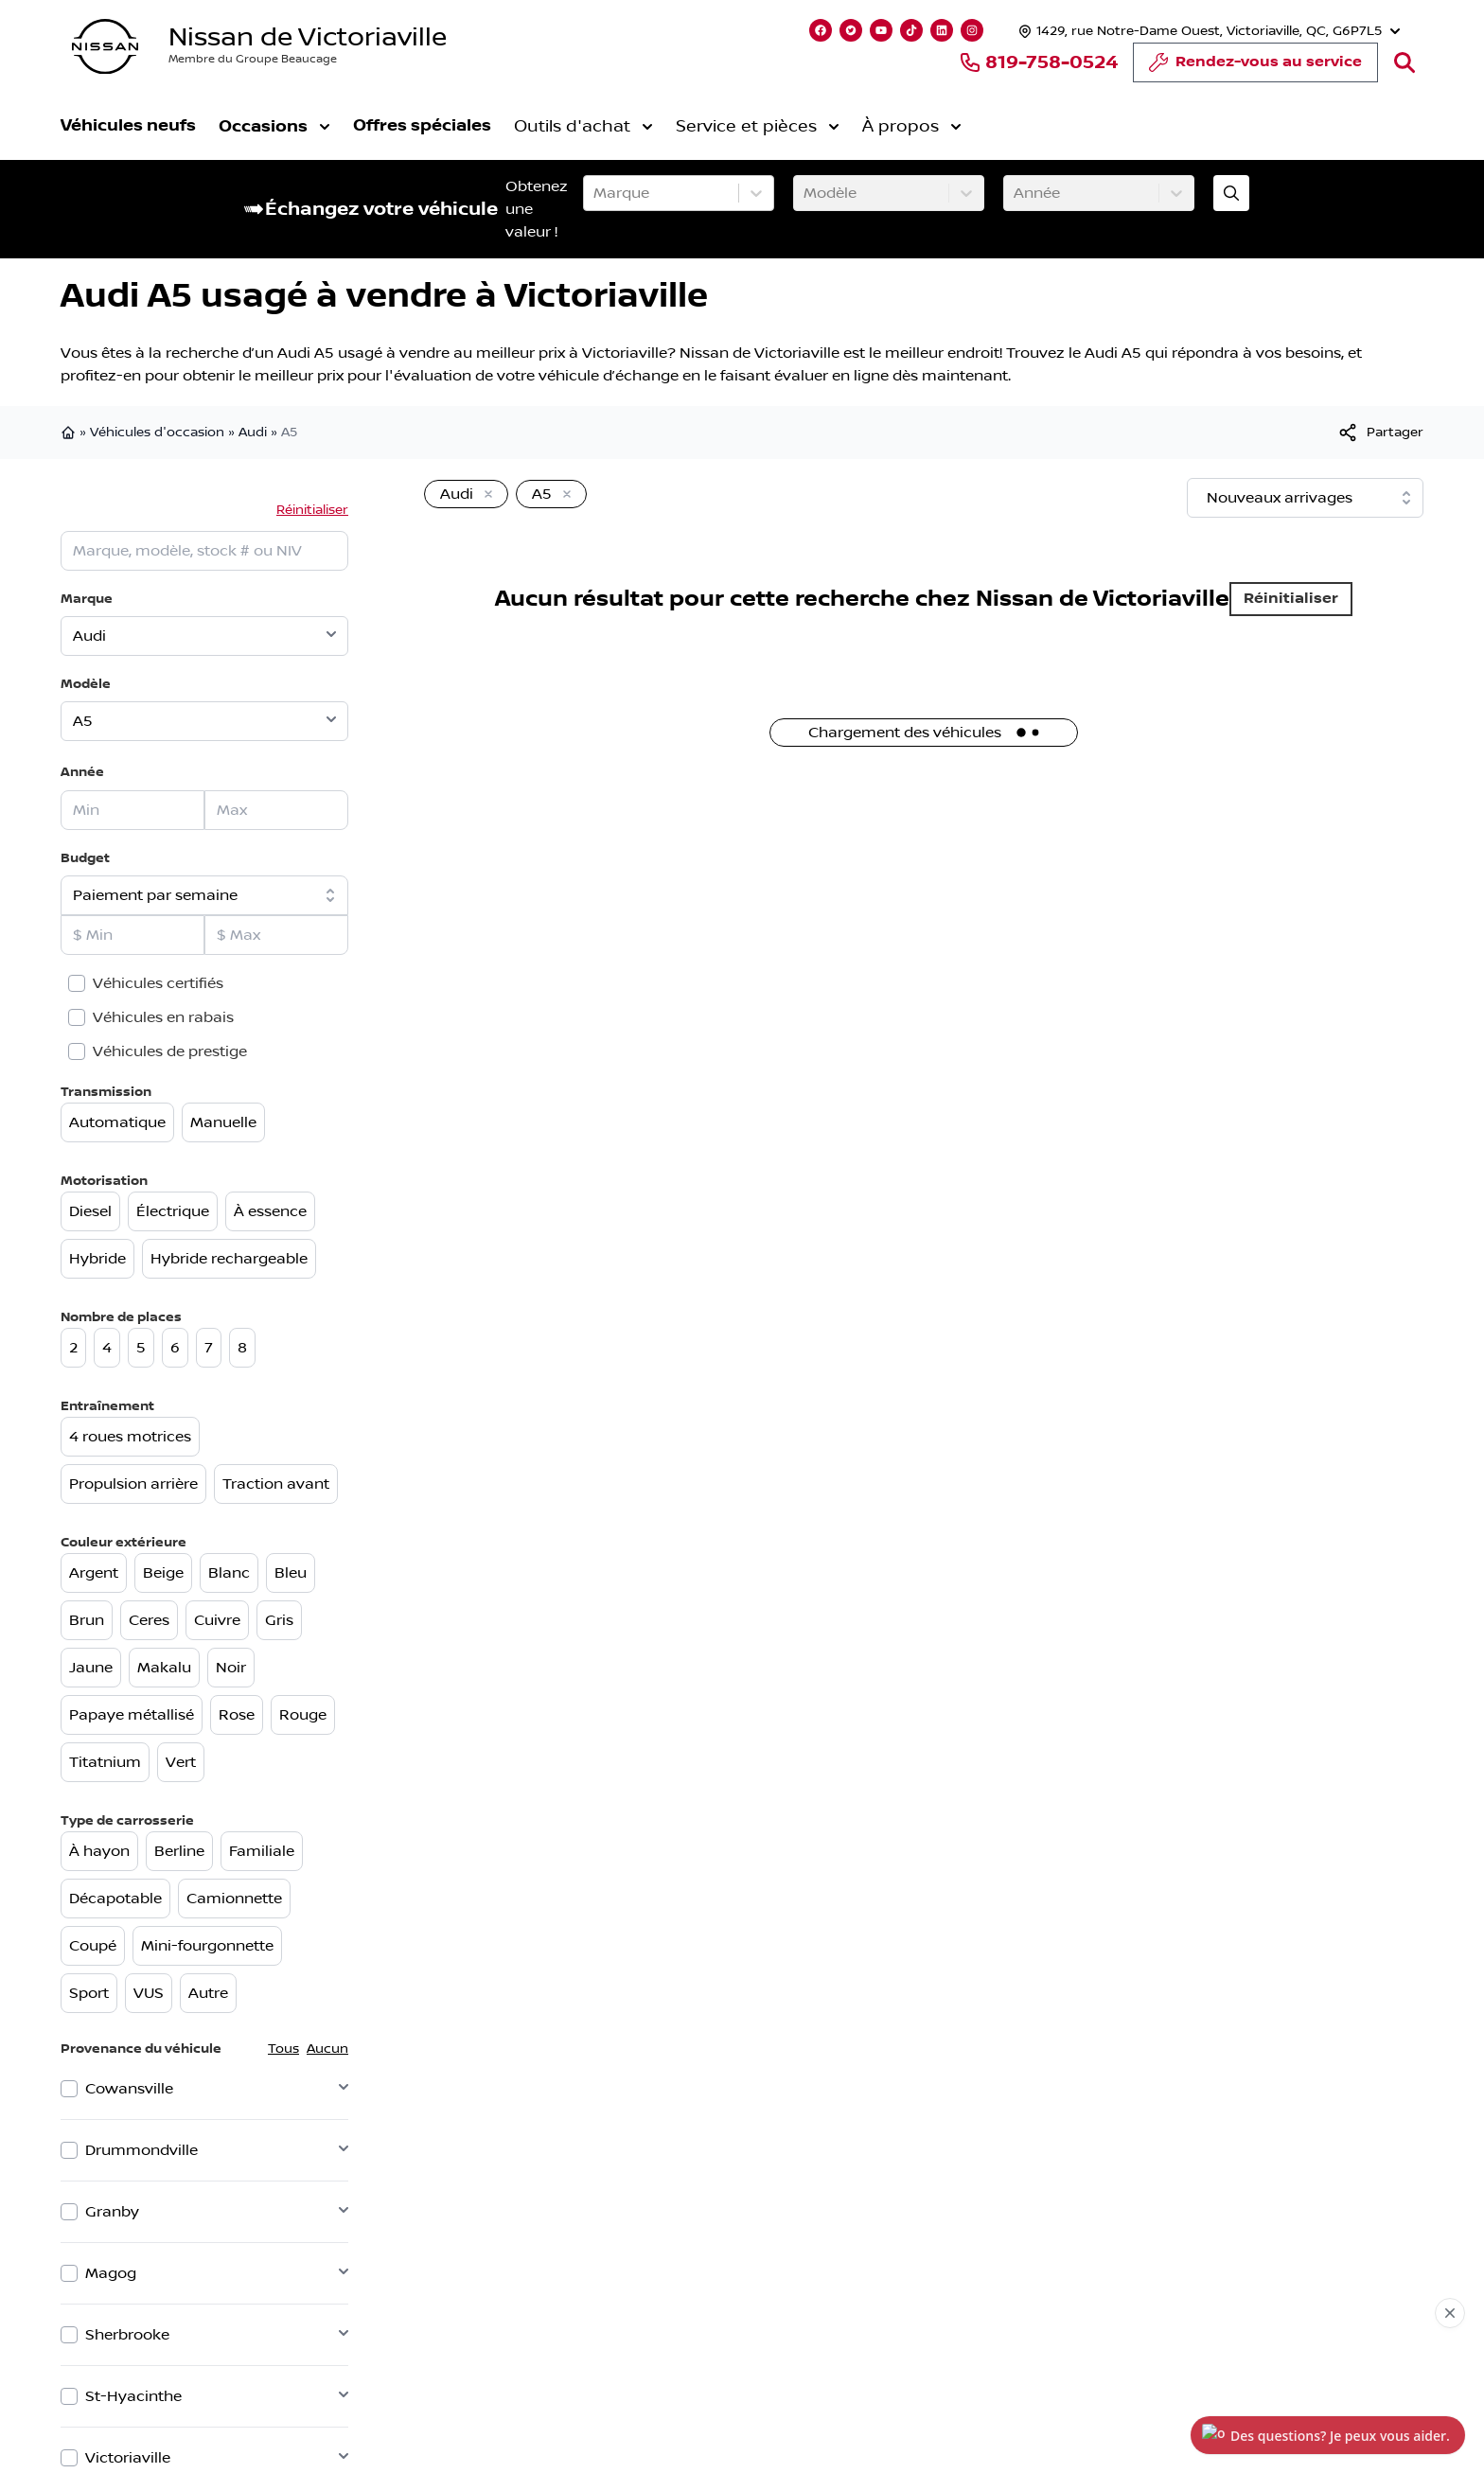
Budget (85, 858)
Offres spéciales (422, 125)
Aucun (327, 2049)
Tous (283, 2049)
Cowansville (129, 2088)
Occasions (274, 126)
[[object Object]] (1379, 432)
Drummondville (141, 2150)
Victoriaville (127, 2457)
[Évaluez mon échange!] (1231, 193)
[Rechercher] (1404, 62)
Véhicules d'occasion (157, 432)
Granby (112, 2211)
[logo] (105, 47)
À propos (912, 126)
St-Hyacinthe (133, 2396)
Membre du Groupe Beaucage (252, 59)
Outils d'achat (583, 126)
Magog (110, 2273)
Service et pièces (757, 126)
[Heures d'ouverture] (1207, 31)
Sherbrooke (127, 2334)
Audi (252, 432)
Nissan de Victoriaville (307, 37)
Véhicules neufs (128, 125)
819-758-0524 (1038, 62)
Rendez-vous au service (1255, 67)
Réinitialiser (312, 510)
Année (82, 772)
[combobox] (595, 193)
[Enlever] (484, 495)
